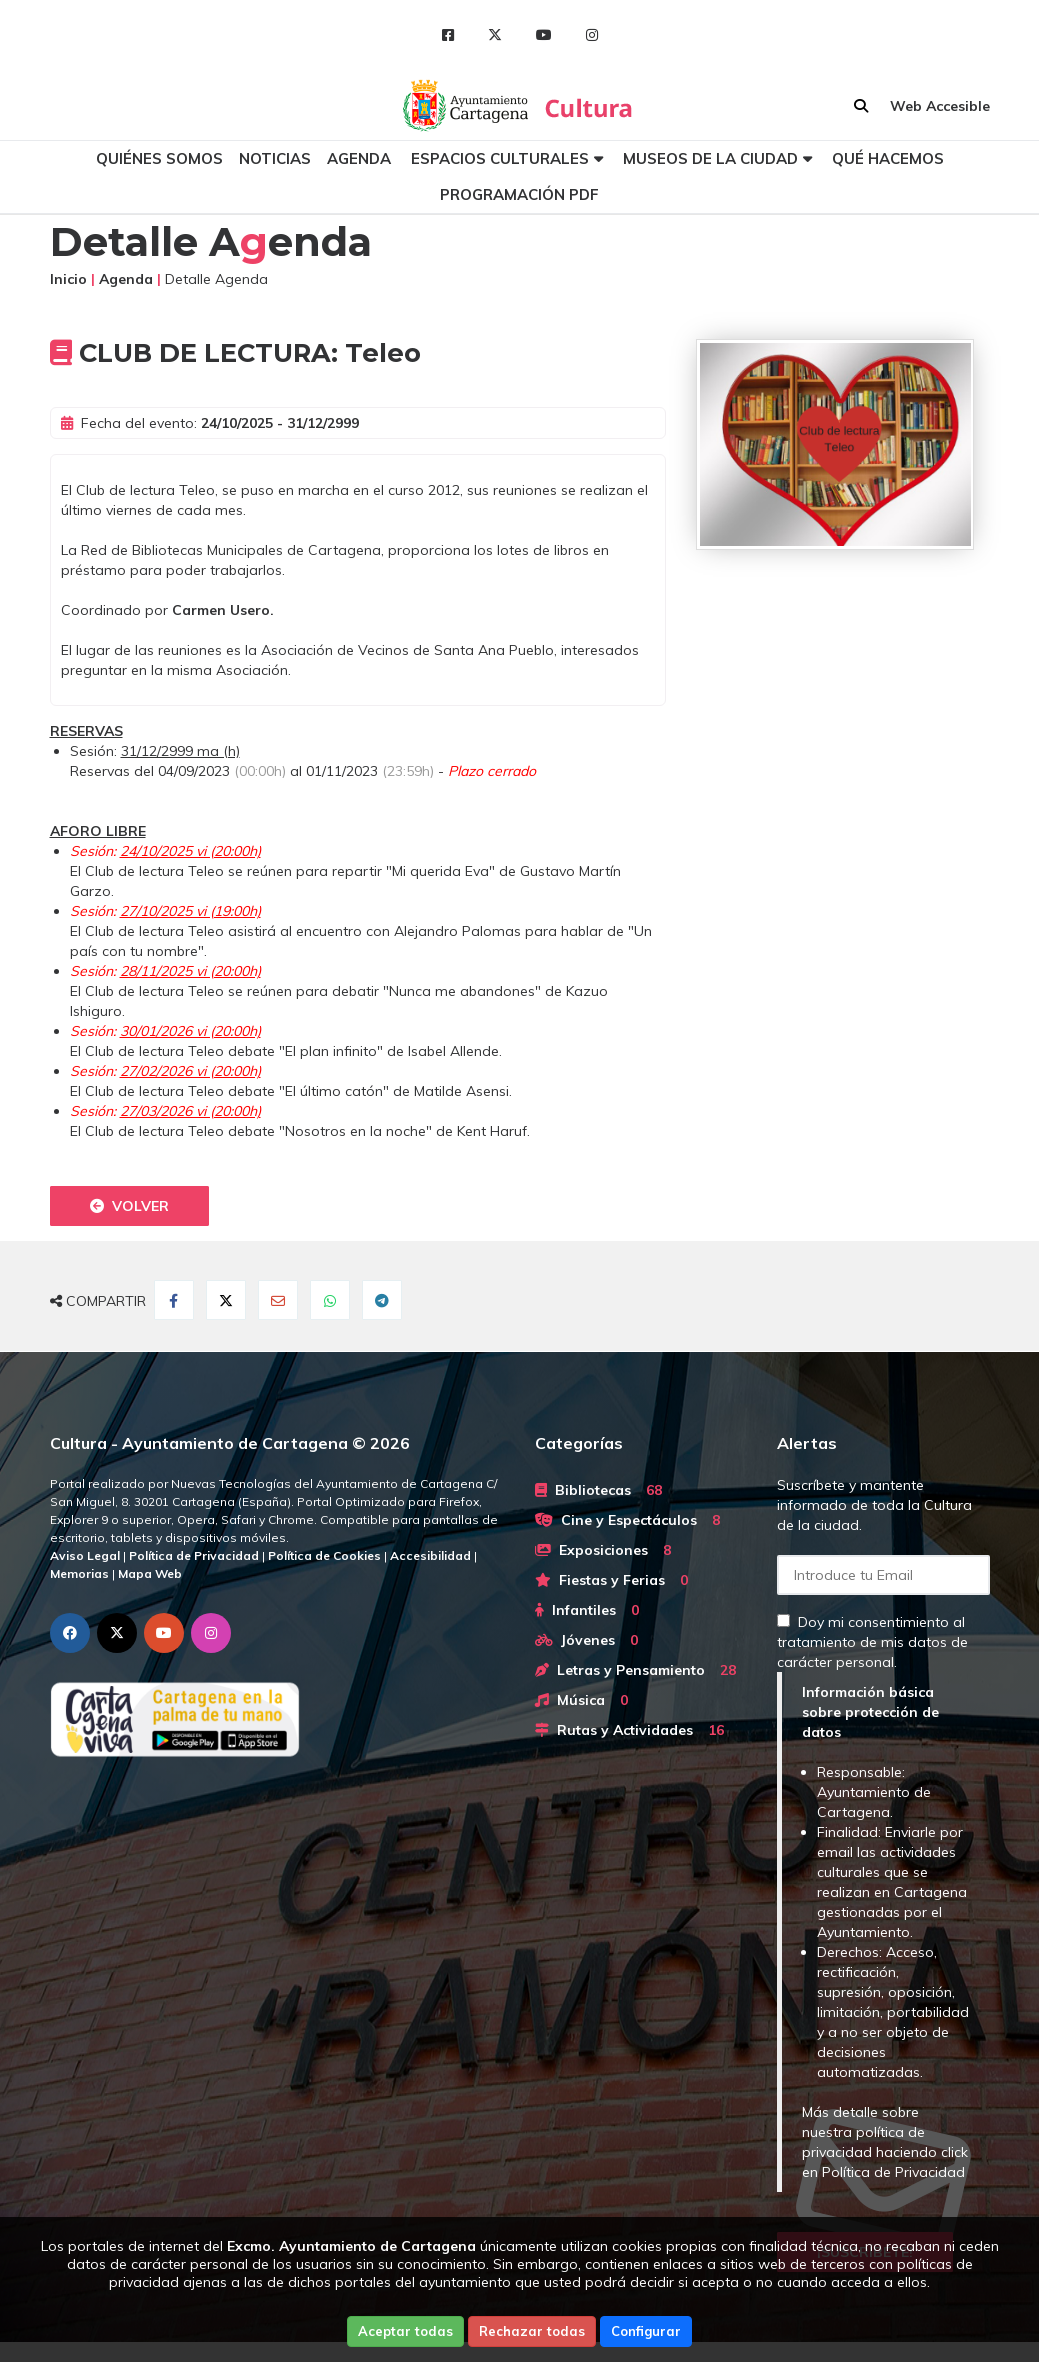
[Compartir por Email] (278, 1300)
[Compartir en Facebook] (174, 1300)
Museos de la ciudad (710, 158)
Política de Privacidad (893, 2172)
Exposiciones (603, 1550)
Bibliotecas (598, 1490)
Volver (129, 1206)
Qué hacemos (888, 158)
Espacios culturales (500, 158)
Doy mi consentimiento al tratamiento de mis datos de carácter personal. (872, 1642)
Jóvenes (586, 1640)
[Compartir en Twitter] (226, 1300)
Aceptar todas (405, 2331)
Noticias (275, 158)
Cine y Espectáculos (627, 1520)
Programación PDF (519, 194)
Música (581, 1700)
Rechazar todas (532, 2331)
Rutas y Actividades (629, 1730)
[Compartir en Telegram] (382, 1300)
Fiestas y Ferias (611, 1580)
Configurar (646, 2331)
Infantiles (587, 1610)
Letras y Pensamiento (635, 1670)
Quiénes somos (159, 158)
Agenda (359, 158)
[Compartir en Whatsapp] (330, 1300)
